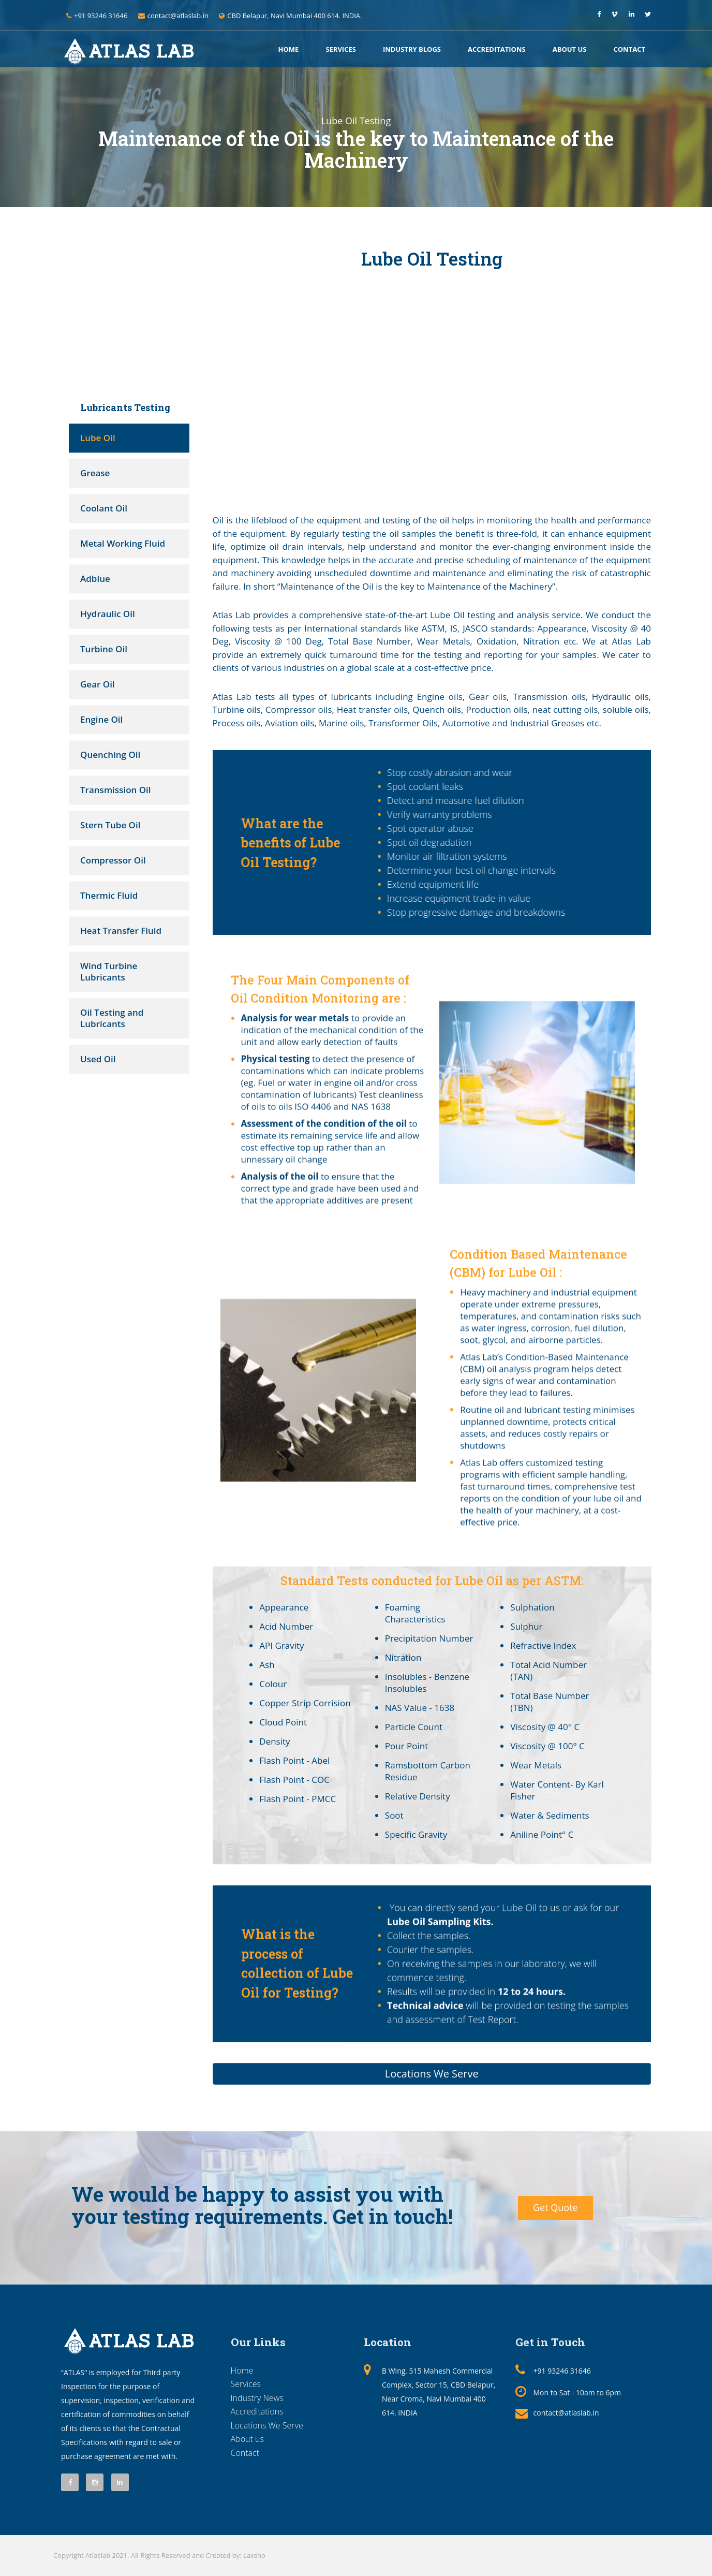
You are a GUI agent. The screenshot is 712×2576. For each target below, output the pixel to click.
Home (288, 49)
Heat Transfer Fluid (120, 930)
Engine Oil (101, 719)
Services (340, 49)
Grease (95, 473)
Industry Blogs (412, 49)
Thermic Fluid (109, 895)
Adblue (95, 578)
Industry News (257, 2398)
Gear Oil (97, 684)
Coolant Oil (103, 508)
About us (570, 49)
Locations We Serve (267, 2425)
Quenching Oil (110, 754)
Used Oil (98, 1059)
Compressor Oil (113, 860)
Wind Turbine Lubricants (108, 971)
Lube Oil (97, 438)
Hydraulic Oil (107, 614)
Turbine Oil (103, 649)
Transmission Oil (115, 790)
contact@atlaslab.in (566, 2413)
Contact (629, 49)
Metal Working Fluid (122, 543)
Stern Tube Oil (110, 825)
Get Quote (555, 2207)
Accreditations (497, 49)
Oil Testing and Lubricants (111, 1018)
